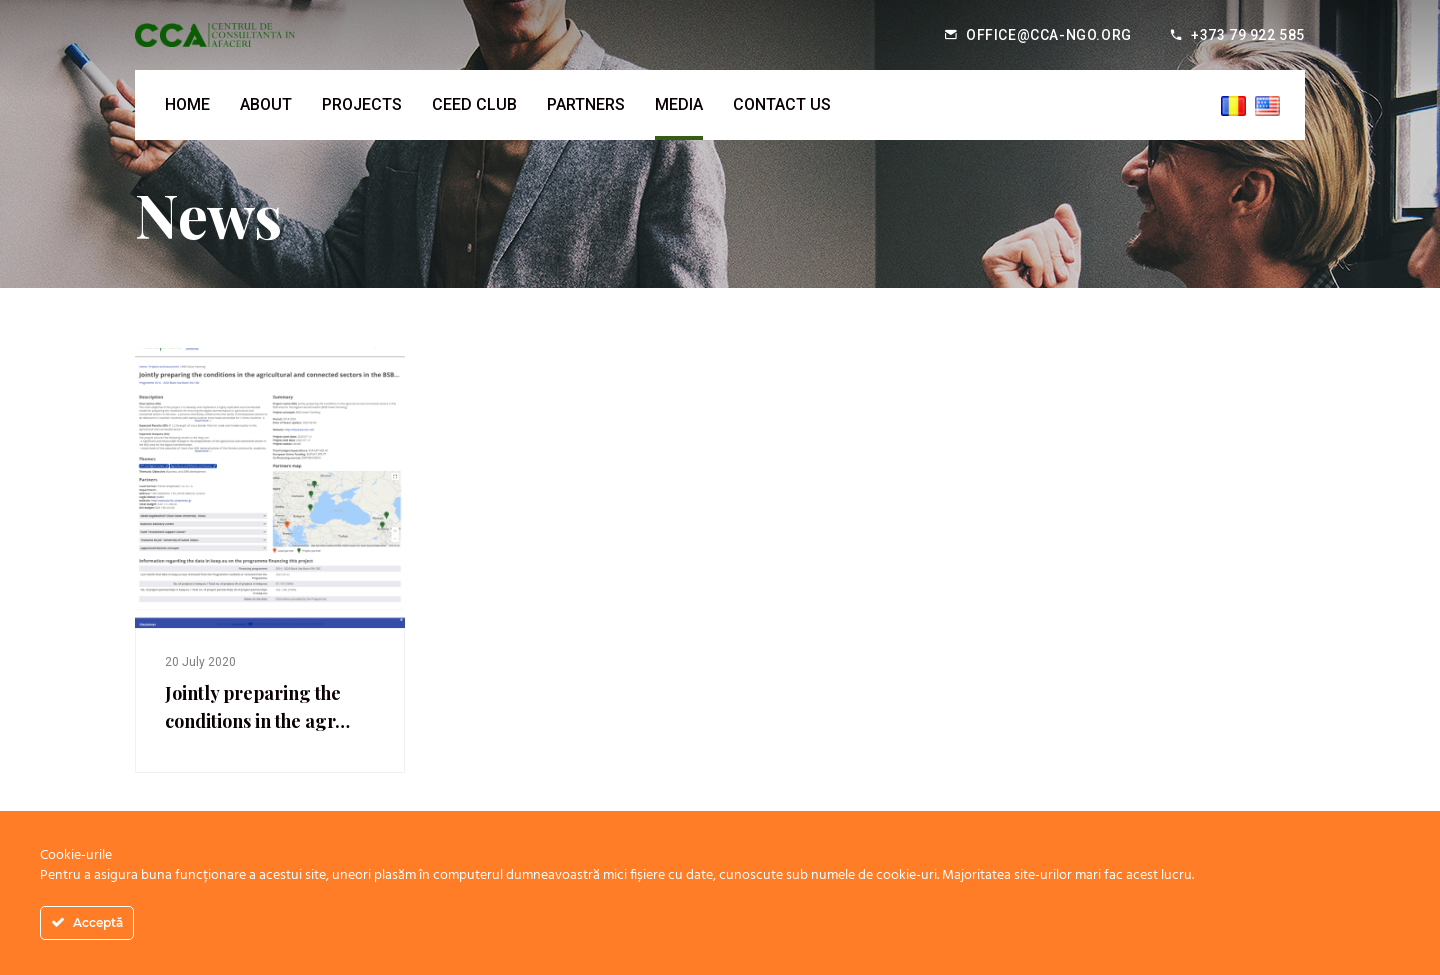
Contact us (782, 104)
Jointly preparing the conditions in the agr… (257, 707)
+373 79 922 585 (1248, 35)
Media (679, 104)
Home (187, 104)
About (266, 104)
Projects (362, 104)
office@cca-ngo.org (1049, 35)
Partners (586, 104)
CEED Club (474, 104)
